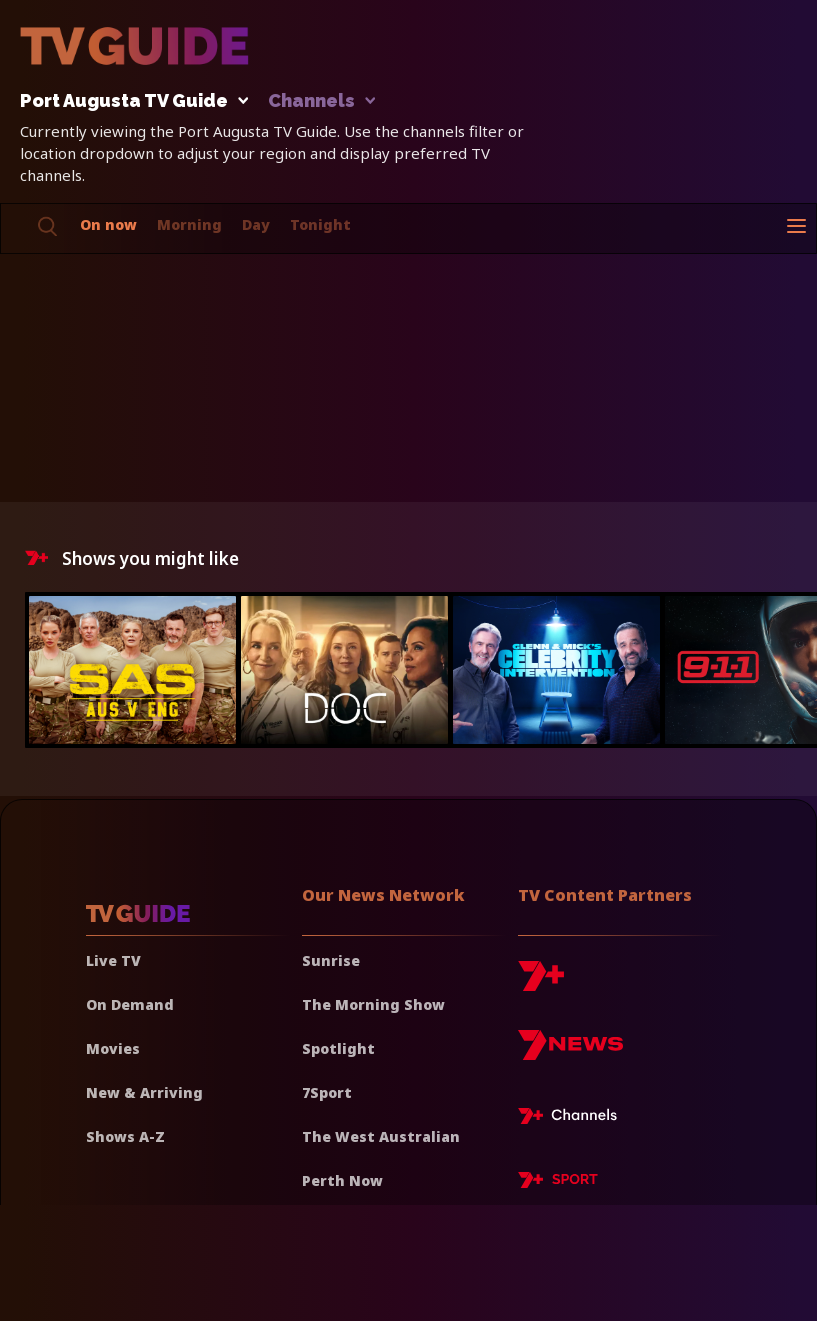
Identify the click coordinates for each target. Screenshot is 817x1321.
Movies (113, 1048)
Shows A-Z (125, 1136)
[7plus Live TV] (573, 1119)
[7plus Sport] (558, 1183)
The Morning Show (373, 1004)
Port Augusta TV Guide (129, 101)
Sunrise (331, 960)
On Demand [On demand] (130, 1004)
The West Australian (381, 1136)
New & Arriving (144, 1092)
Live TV (113, 960)
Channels (320, 101)
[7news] (570, 1052)
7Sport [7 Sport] (327, 1092)
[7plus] (541, 983)
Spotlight (338, 1048)
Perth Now (342, 1180)
